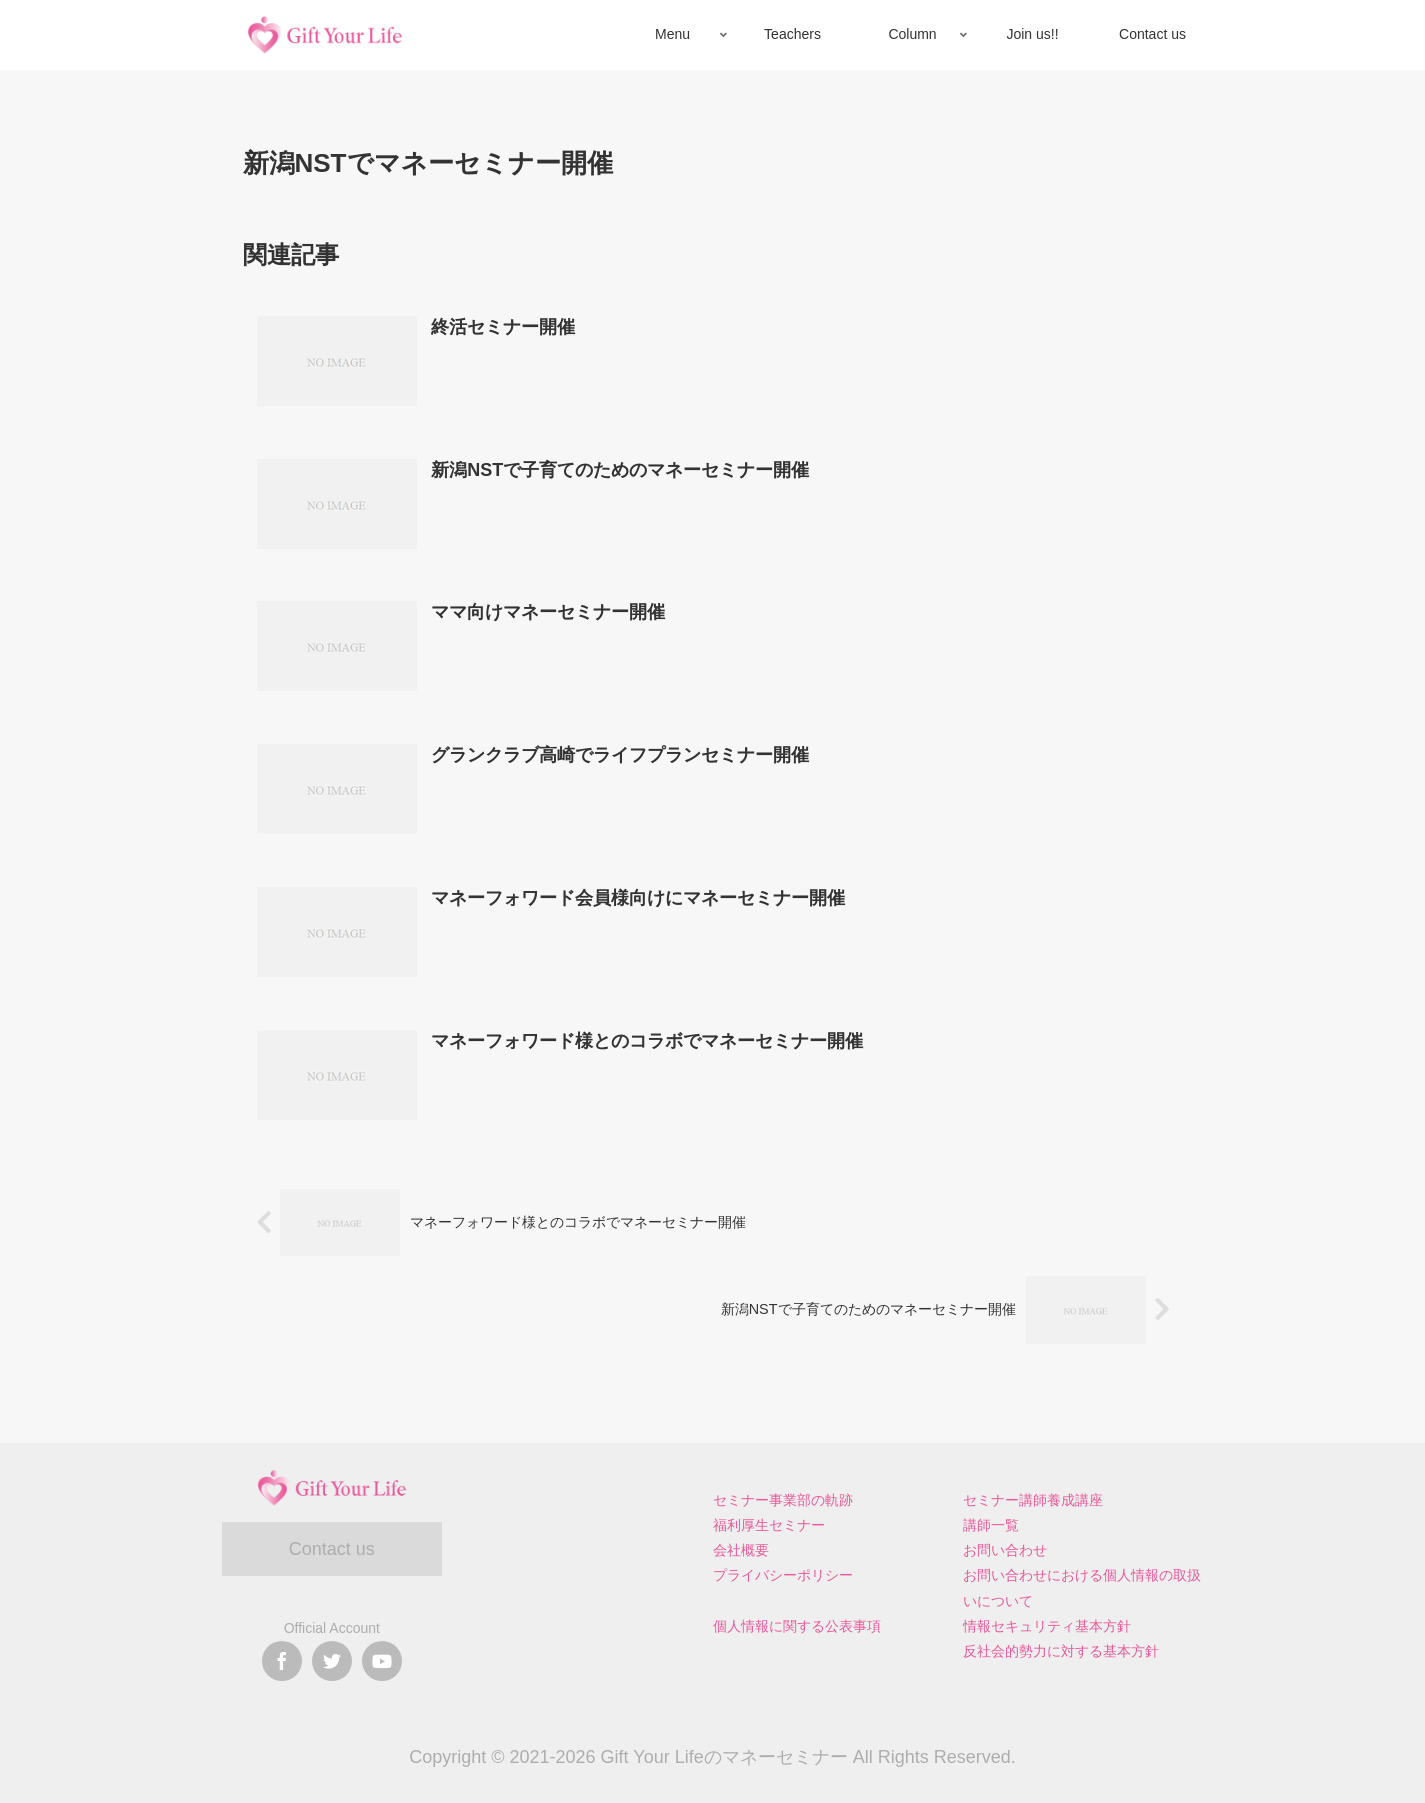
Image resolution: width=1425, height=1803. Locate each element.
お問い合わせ (1005, 1550)
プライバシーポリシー (783, 1575)
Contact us (332, 1549)
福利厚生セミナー (769, 1525)
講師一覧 (991, 1525)
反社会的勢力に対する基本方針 (1061, 1651)
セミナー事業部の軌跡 (783, 1500)
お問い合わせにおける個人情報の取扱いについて (1082, 1587)
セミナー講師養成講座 (1033, 1500)
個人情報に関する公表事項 (797, 1626)
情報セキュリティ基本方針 (1047, 1626)
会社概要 (741, 1550)
